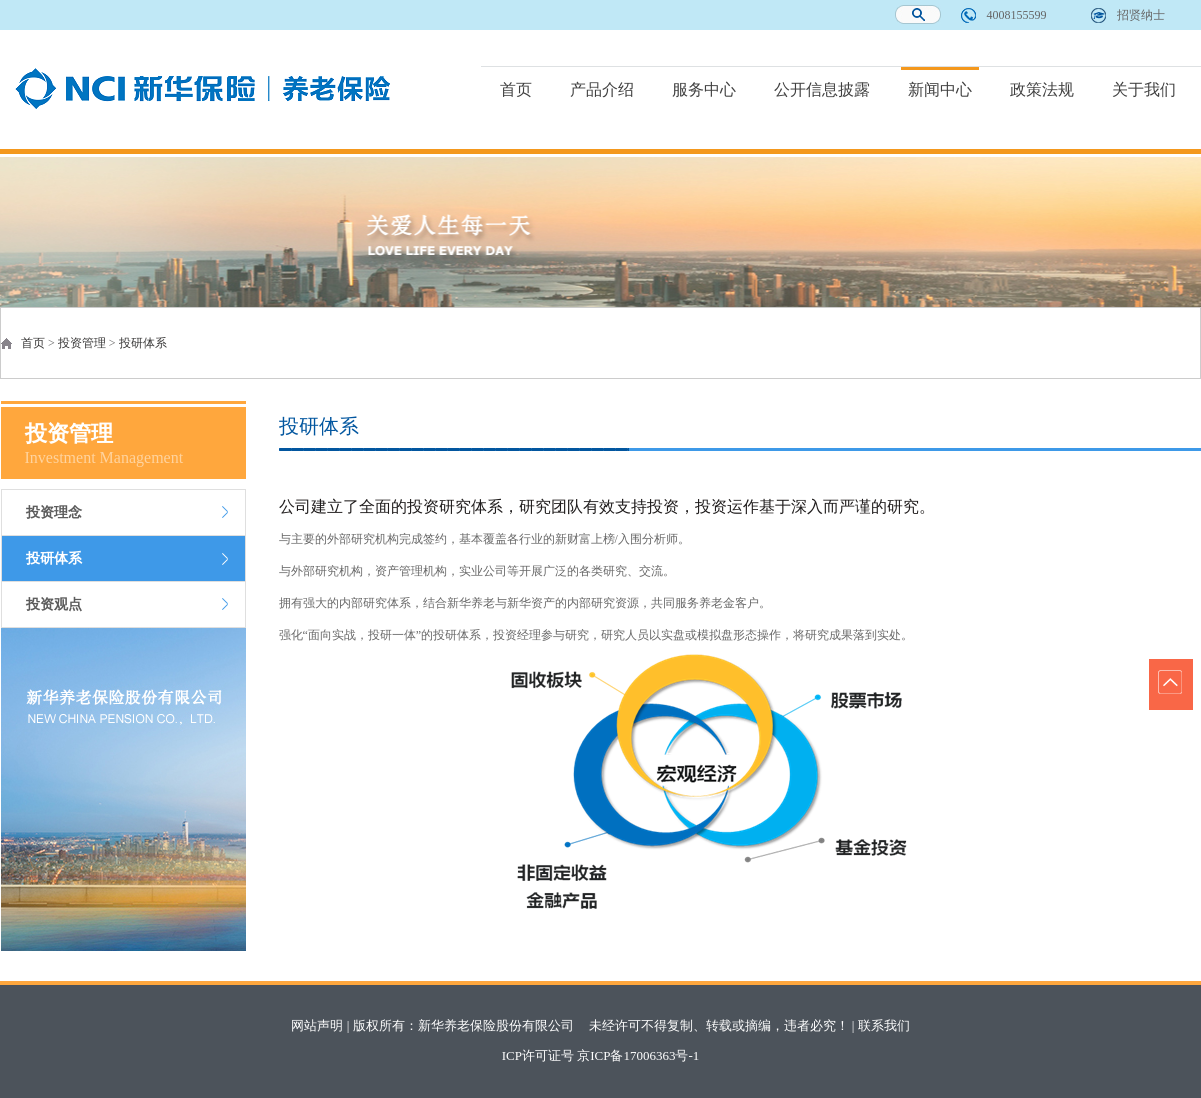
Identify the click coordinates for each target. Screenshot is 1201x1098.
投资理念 (54, 512)
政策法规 (1042, 89)
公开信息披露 (822, 89)
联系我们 (884, 1025)
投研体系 (143, 343)
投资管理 (82, 343)
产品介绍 (602, 89)
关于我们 (1144, 89)
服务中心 (704, 89)
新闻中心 (940, 89)
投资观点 (54, 604)
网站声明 (317, 1025)
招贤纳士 (1141, 15)
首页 (516, 89)
